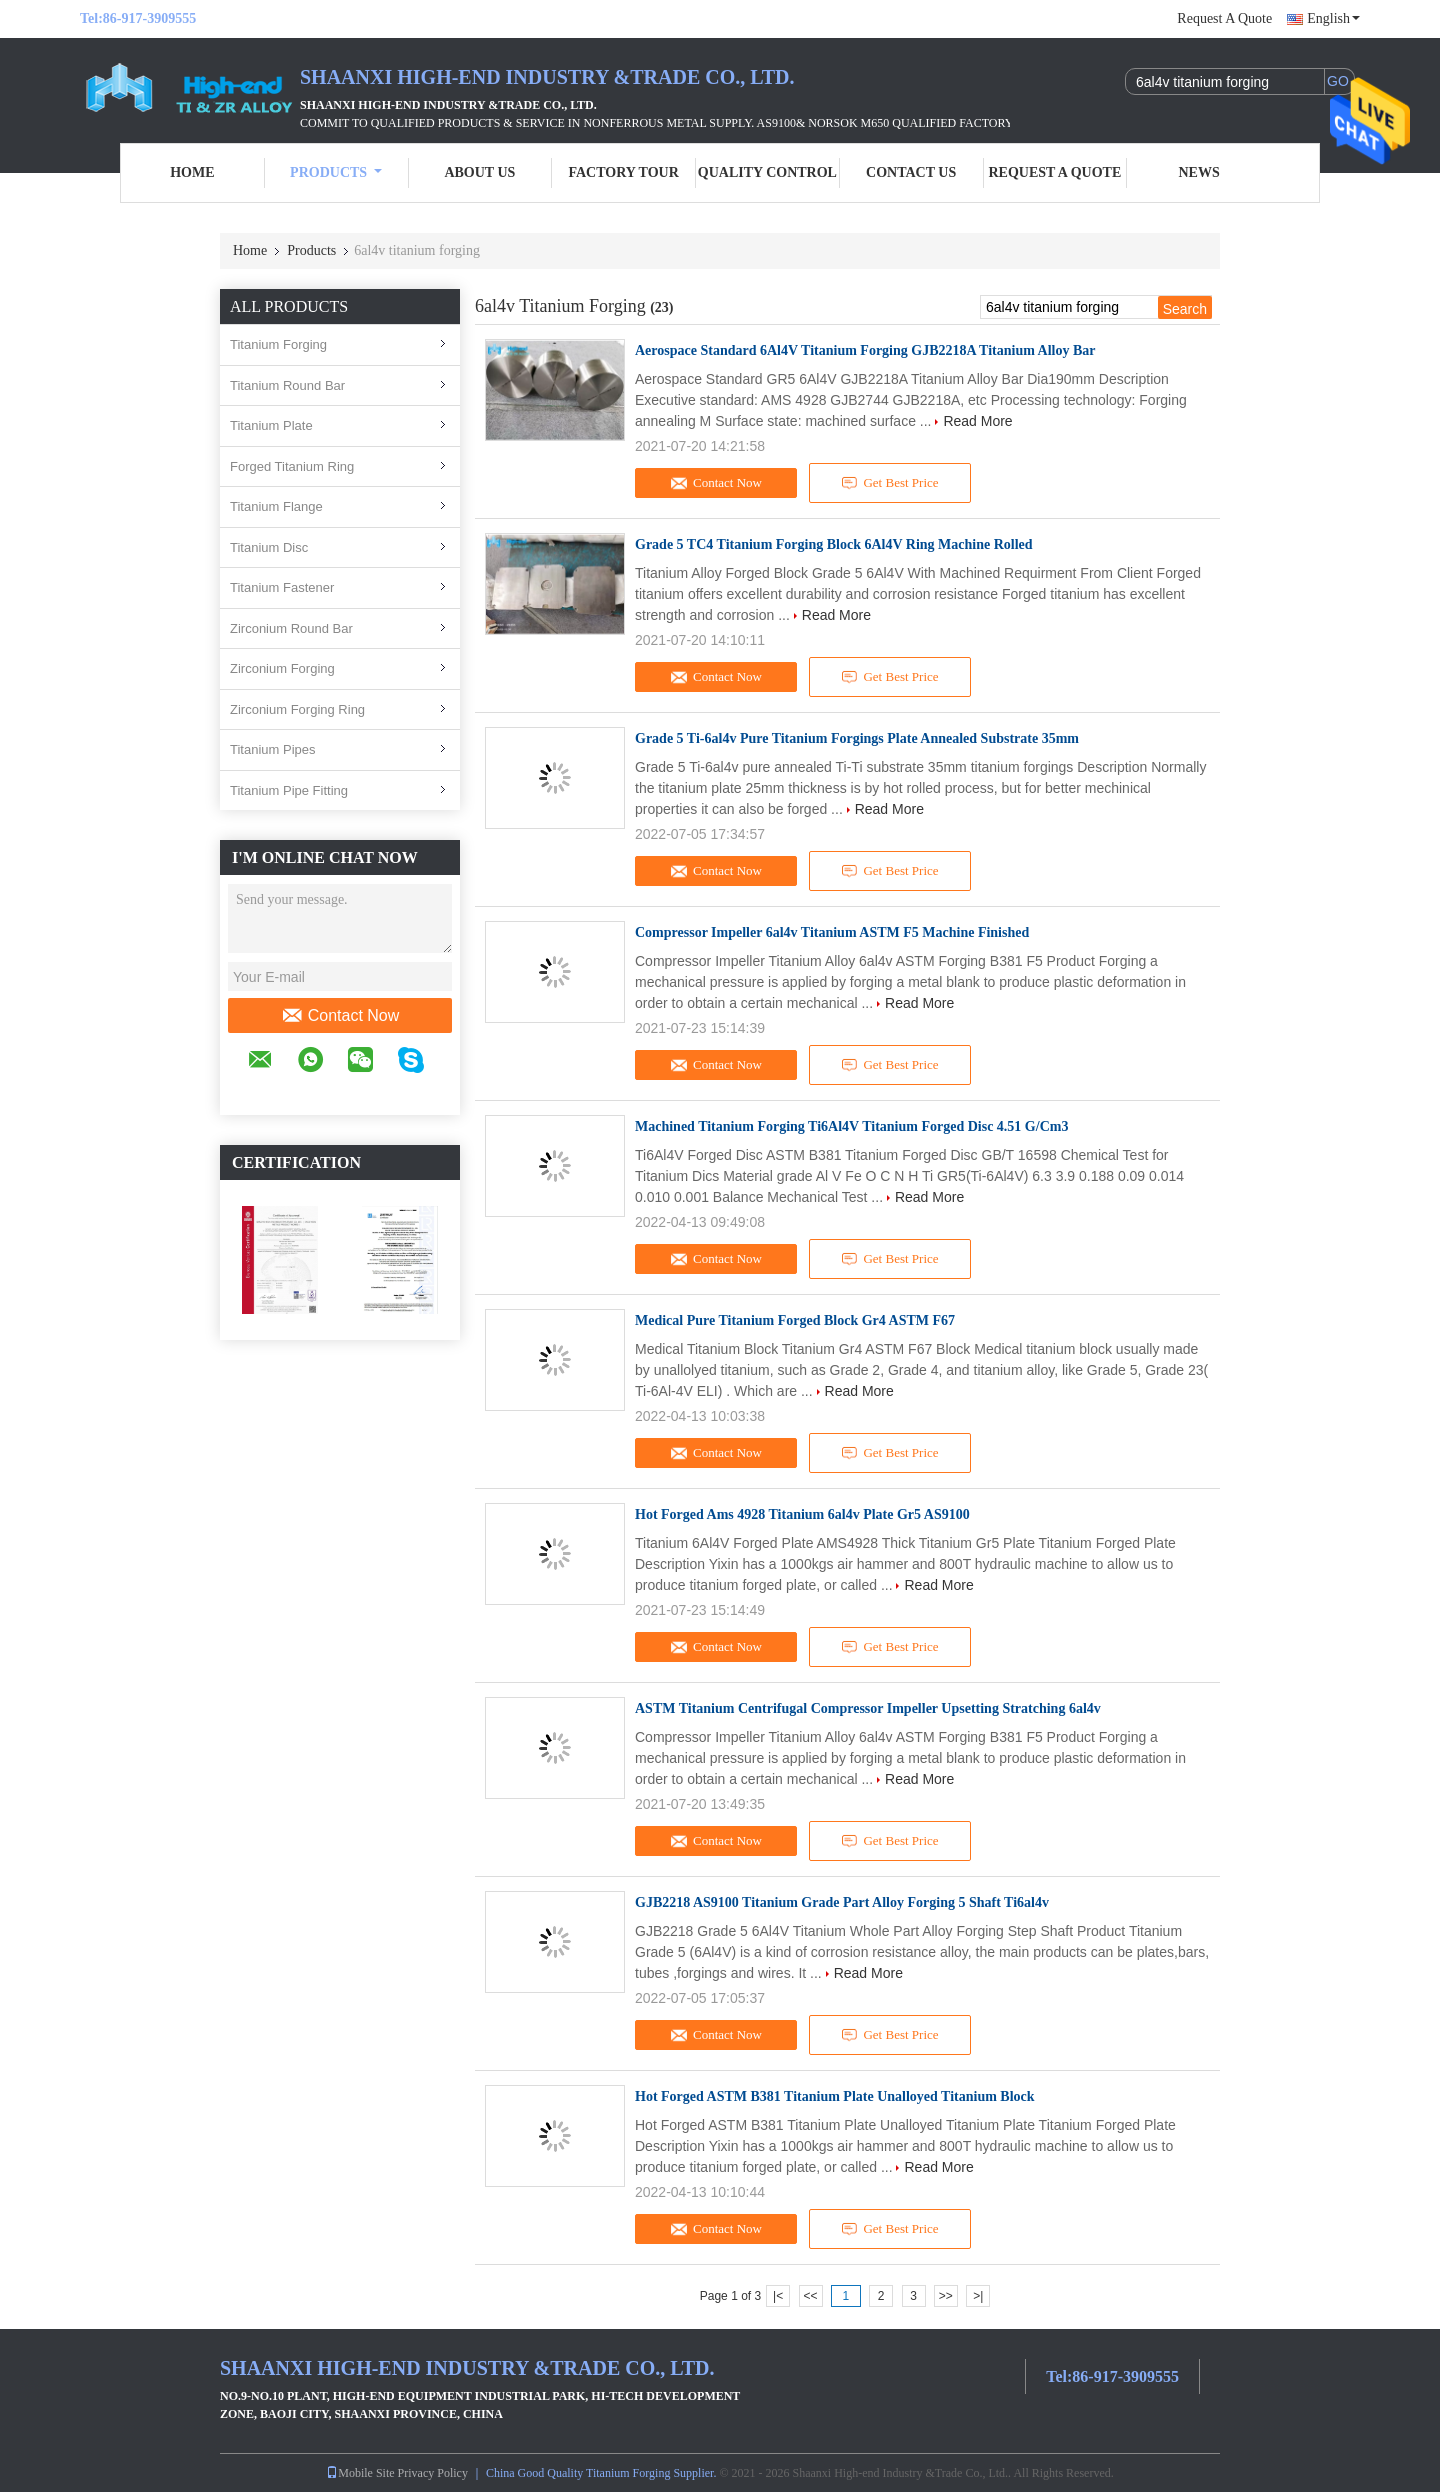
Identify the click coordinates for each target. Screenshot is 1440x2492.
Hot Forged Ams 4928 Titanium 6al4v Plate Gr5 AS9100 (802, 1514)
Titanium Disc (269, 547)
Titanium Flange (276, 506)
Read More (977, 421)
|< (778, 2296)
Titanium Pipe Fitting (289, 790)
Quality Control (767, 172)
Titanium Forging (278, 344)
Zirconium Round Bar (291, 628)
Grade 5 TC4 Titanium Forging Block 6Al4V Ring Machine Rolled (834, 544)
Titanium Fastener (282, 587)
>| (978, 2296)
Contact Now (340, 1016)
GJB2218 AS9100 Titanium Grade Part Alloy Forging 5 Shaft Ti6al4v (842, 1902)
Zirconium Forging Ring (297, 709)
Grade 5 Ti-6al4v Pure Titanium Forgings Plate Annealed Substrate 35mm (857, 738)
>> (946, 2296)
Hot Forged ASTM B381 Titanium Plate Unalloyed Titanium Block (835, 2096)
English (1333, 18)
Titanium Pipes (273, 749)
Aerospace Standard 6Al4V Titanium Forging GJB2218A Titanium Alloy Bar (865, 350)
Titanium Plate (271, 425)
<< (810, 2296)
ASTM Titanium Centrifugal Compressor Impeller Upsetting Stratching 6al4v (868, 1708)
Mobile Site (360, 2473)
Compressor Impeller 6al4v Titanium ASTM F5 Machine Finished (832, 932)
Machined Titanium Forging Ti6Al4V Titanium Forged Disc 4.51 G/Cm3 (851, 1126)
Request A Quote (1224, 18)
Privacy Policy (433, 2473)
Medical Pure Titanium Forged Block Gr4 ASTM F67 (795, 1320)
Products (336, 172)
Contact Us (911, 172)
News (1199, 172)
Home (192, 172)
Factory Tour (623, 172)
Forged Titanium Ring (292, 466)
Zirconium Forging (282, 668)
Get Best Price (890, 483)
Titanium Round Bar (287, 385)
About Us (479, 172)
